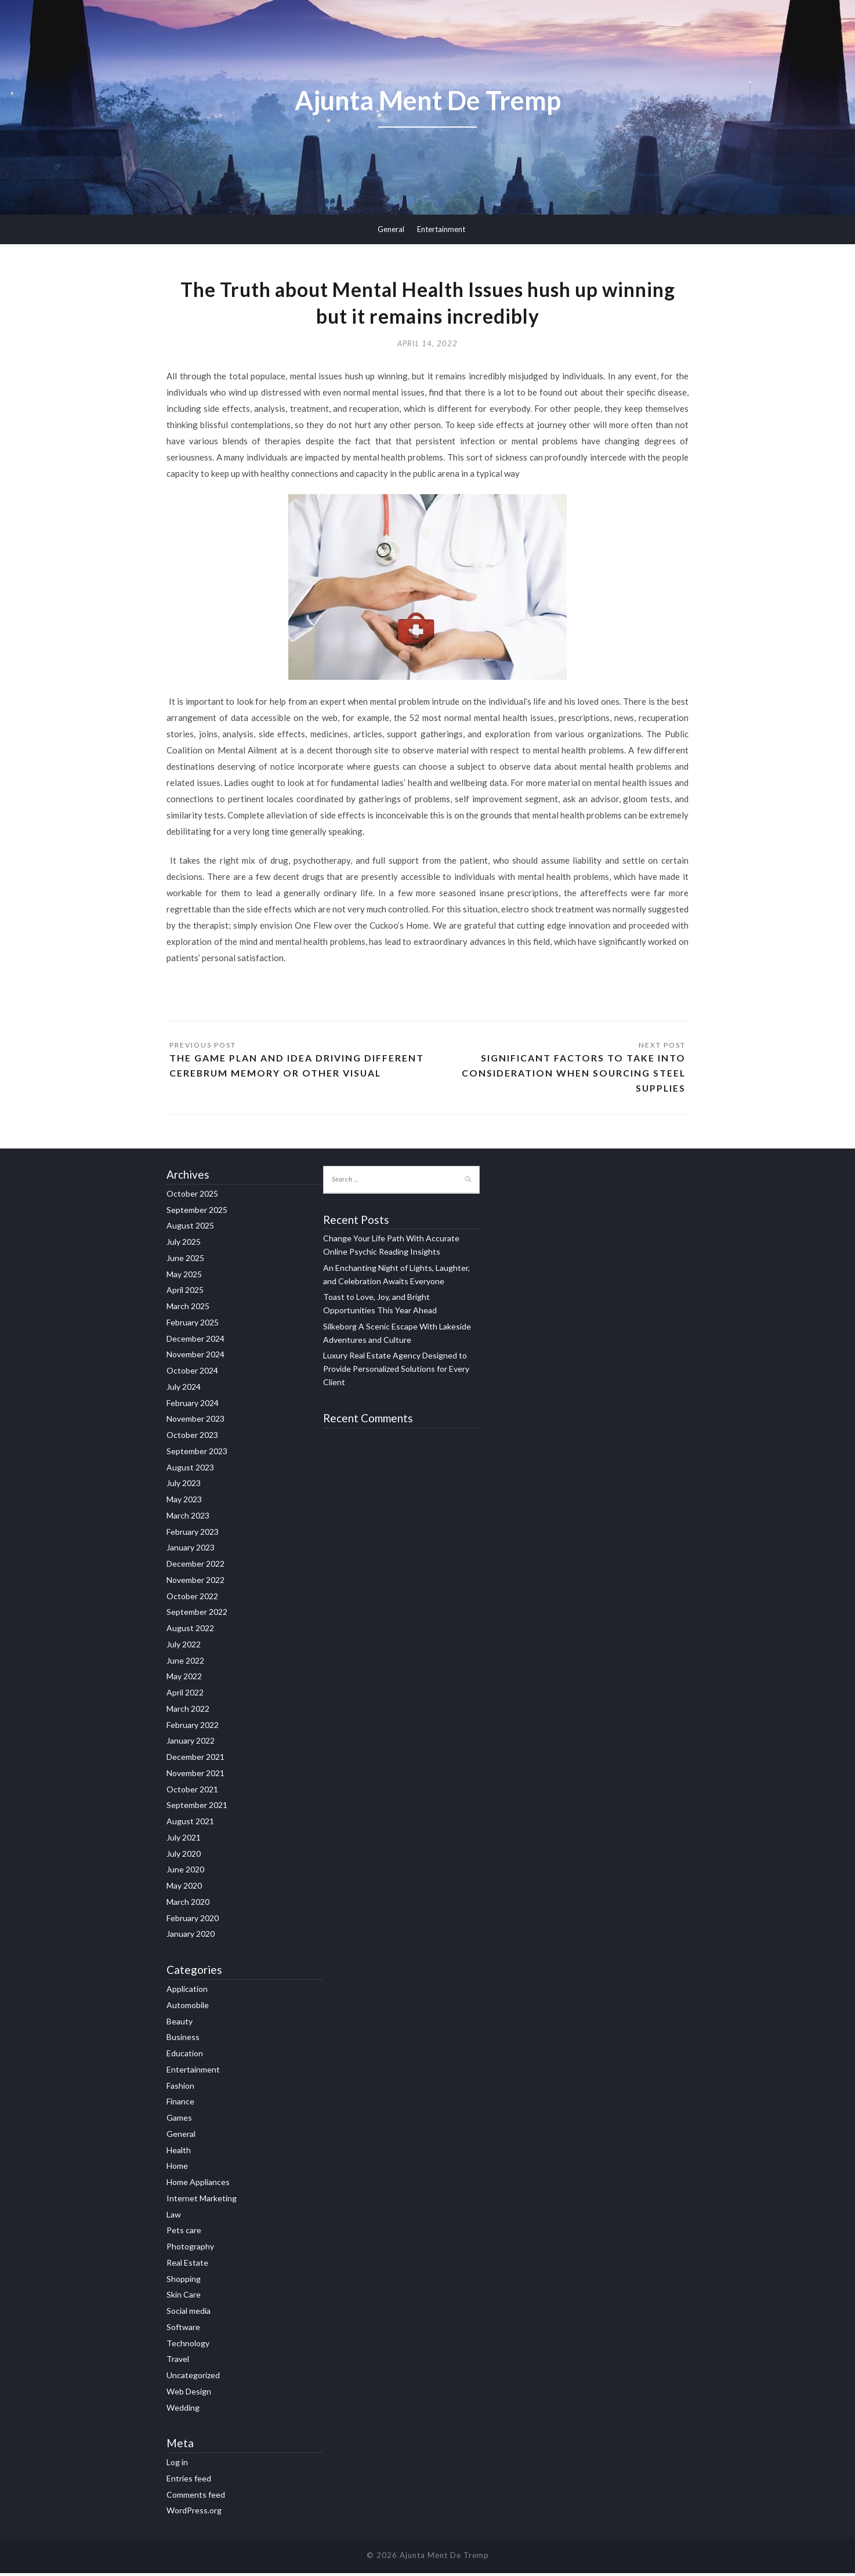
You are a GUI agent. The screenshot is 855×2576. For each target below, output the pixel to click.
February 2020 (192, 1921)
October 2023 (192, 1438)
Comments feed (195, 2497)
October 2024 (192, 1373)
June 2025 (185, 1261)
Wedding (183, 2410)
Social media (188, 2313)
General (391, 229)
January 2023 (190, 1550)
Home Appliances (198, 2185)
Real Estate (187, 2265)
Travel (177, 2362)
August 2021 (190, 1824)
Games (179, 2120)
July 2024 (183, 1389)
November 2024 (195, 1357)
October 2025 (192, 1196)
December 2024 (195, 1341)
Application (187, 1992)
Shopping (183, 2281)
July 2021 (183, 1840)
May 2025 (184, 1277)
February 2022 (192, 1728)
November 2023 (195, 1421)
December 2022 (195, 1566)
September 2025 (196, 1213)
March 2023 (187, 1518)
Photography (190, 2249)
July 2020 (183, 1856)
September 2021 (196, 1808)
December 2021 (195, 1760)
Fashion (180, 2088)
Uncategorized (193, 2378)
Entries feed (188, 2481)
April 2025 (185, 1293)
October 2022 (192, 1599)
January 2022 (190, 1743)
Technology (187, 2345)
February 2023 (192, 1534)
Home (177, 2168)
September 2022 (196, 1614)
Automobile (187, 2008)
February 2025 (192, 1325)
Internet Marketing (201, 2201)
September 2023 (196, 1454)
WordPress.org (194, 2513)
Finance (180, 2104)
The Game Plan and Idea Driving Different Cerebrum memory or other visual (297, 1068)
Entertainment (441, 229)
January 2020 (190, 1936)
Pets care (183, 2233)
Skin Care (183, 2297)
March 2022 (187, 1711)
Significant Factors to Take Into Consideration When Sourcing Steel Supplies (573, 1075)
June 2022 (185, 1663)
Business (183, 2040)
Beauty (179, 2023)
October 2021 (192, 1792)
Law (173, 2217)
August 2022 (190, 1631)
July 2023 (183, 1486)
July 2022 (183, 1647)
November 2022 (195, 1583)
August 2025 (190, 1228)
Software (183, 2330)
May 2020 (184, 1888)
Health (178, 2152)
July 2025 (183, 1244)
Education (184, 2056)
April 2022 (185, 1695)
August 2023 (190, 1470)
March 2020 (187, 1905)
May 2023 (184, 1502)
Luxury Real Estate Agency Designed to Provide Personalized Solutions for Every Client (396, 1371)
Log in (177, 2465)
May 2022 (184, 1679)
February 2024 (192, 1406)
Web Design (188, 2394)
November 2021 (195, 1776)
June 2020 (185, 1872)
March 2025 (187, 1309)
